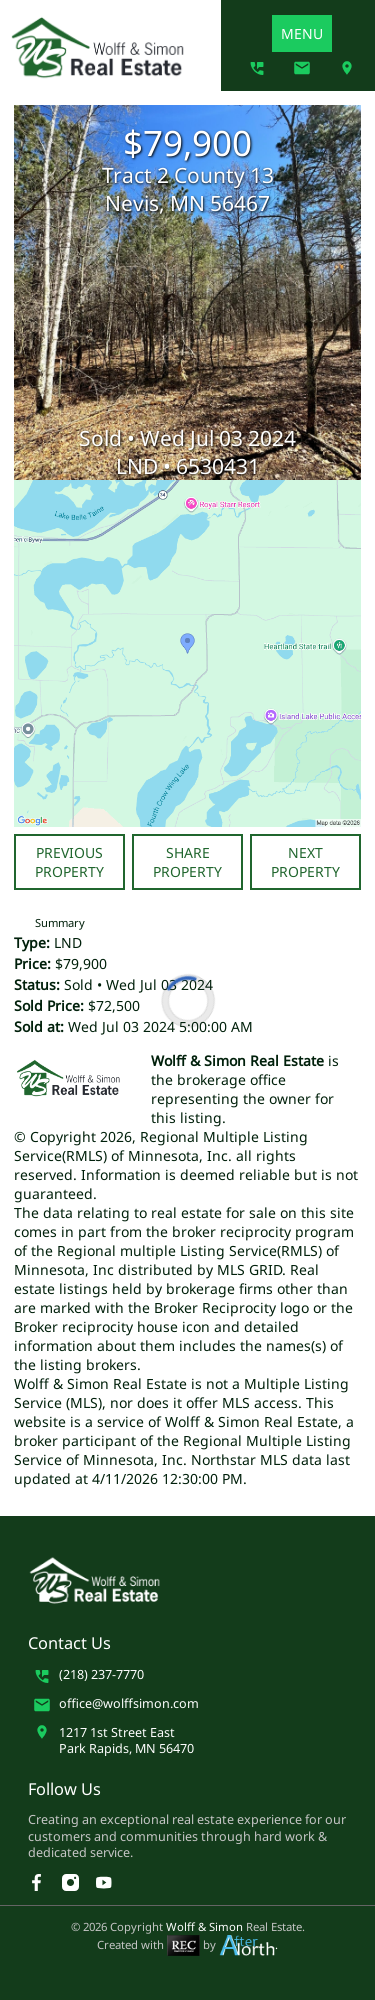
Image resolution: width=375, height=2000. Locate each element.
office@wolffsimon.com (129, 1704)
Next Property (305, 862)
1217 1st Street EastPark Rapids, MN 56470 (126, 1741)
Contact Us (69, 1643)
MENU (302, 33)
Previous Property (69, 862)
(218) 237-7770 (101, 1675)
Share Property (187, 862)
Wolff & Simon (204, 1927)
